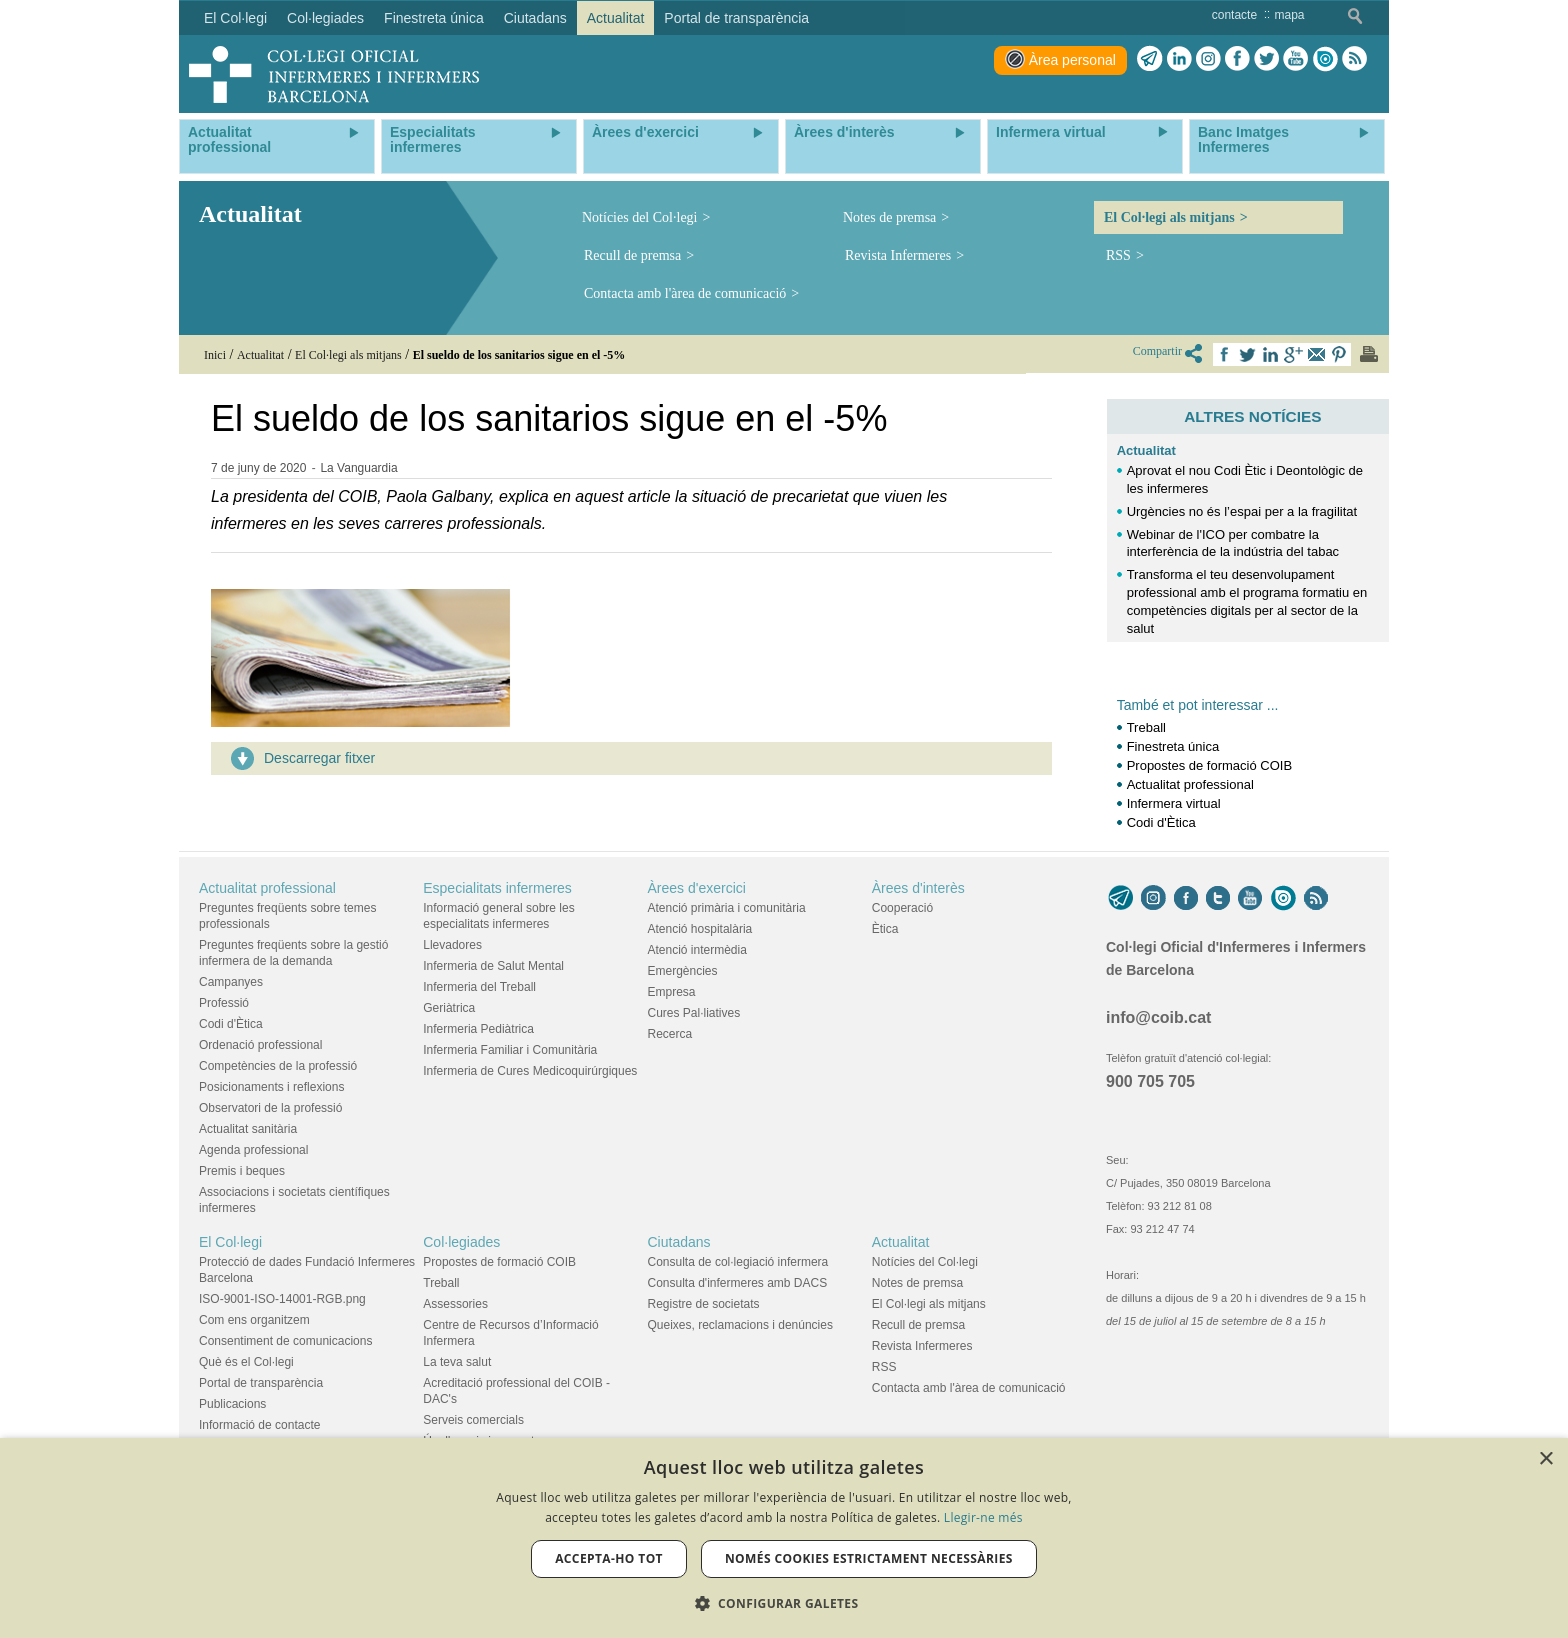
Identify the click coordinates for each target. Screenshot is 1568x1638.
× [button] (1545, 1459)
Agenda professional (253, 1150)
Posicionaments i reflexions (271, 1087)
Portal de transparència (261, 1383)
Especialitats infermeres (497, 888)
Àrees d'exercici (697, 888)
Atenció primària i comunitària (727, 908)
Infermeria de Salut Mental (493, 966)
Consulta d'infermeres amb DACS (738, 1283)
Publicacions (232, 1404)
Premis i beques (242, 1171)
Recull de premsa (632, 255)
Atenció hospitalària (700, 929)
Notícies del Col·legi (639, 217)
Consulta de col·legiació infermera (738, 1262)
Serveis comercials (473, 1420)
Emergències (683, 971)
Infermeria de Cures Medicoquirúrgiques (530, 1071)
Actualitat (1146, 450)
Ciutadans (679, 1242)
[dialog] (784, 1538)
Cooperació (902, 908)
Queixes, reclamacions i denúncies (740, 1325)
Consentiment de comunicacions (285, 1341)
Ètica (885, 929)
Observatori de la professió (270, 1108)
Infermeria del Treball (479, 987)
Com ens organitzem (254, 1320)
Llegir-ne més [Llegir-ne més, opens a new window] (983, 1517)
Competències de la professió (278, 1066)
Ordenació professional (260, 1045)
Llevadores (452, 945)
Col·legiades (461, 1242)
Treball (1146, 727)
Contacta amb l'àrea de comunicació (685, 293)
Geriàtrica (449, 1008)
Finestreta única (1173, 746)
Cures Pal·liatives (694, 1013)
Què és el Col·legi (246, 1362)
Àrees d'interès (918, 888)
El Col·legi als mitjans (1169, 217)
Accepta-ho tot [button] (609, 1558)
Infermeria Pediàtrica (478, 1029)
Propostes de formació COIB (1209, 765)
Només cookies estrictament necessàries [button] (869, 1558)
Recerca (670, 1034)
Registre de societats (704, 1304)
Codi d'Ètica (1161, 822)
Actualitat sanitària (248, 1129)
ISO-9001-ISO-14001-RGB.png (282, 1299)
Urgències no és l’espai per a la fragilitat (1242, 511)
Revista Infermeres (898, 255)
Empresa (672, 992)
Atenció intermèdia (697, 950)
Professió (224, 1003)
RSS (1118, 255)
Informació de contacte (259, 1425)
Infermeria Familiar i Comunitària (510, 1050)
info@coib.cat (1158, 1017)
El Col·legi (230, 1242)
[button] (784, 1603)
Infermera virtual (1174, 803)
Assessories (455, 1304)
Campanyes (231, 982)
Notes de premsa (889, 217)
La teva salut (457, 1362)
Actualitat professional (1190, 784)
